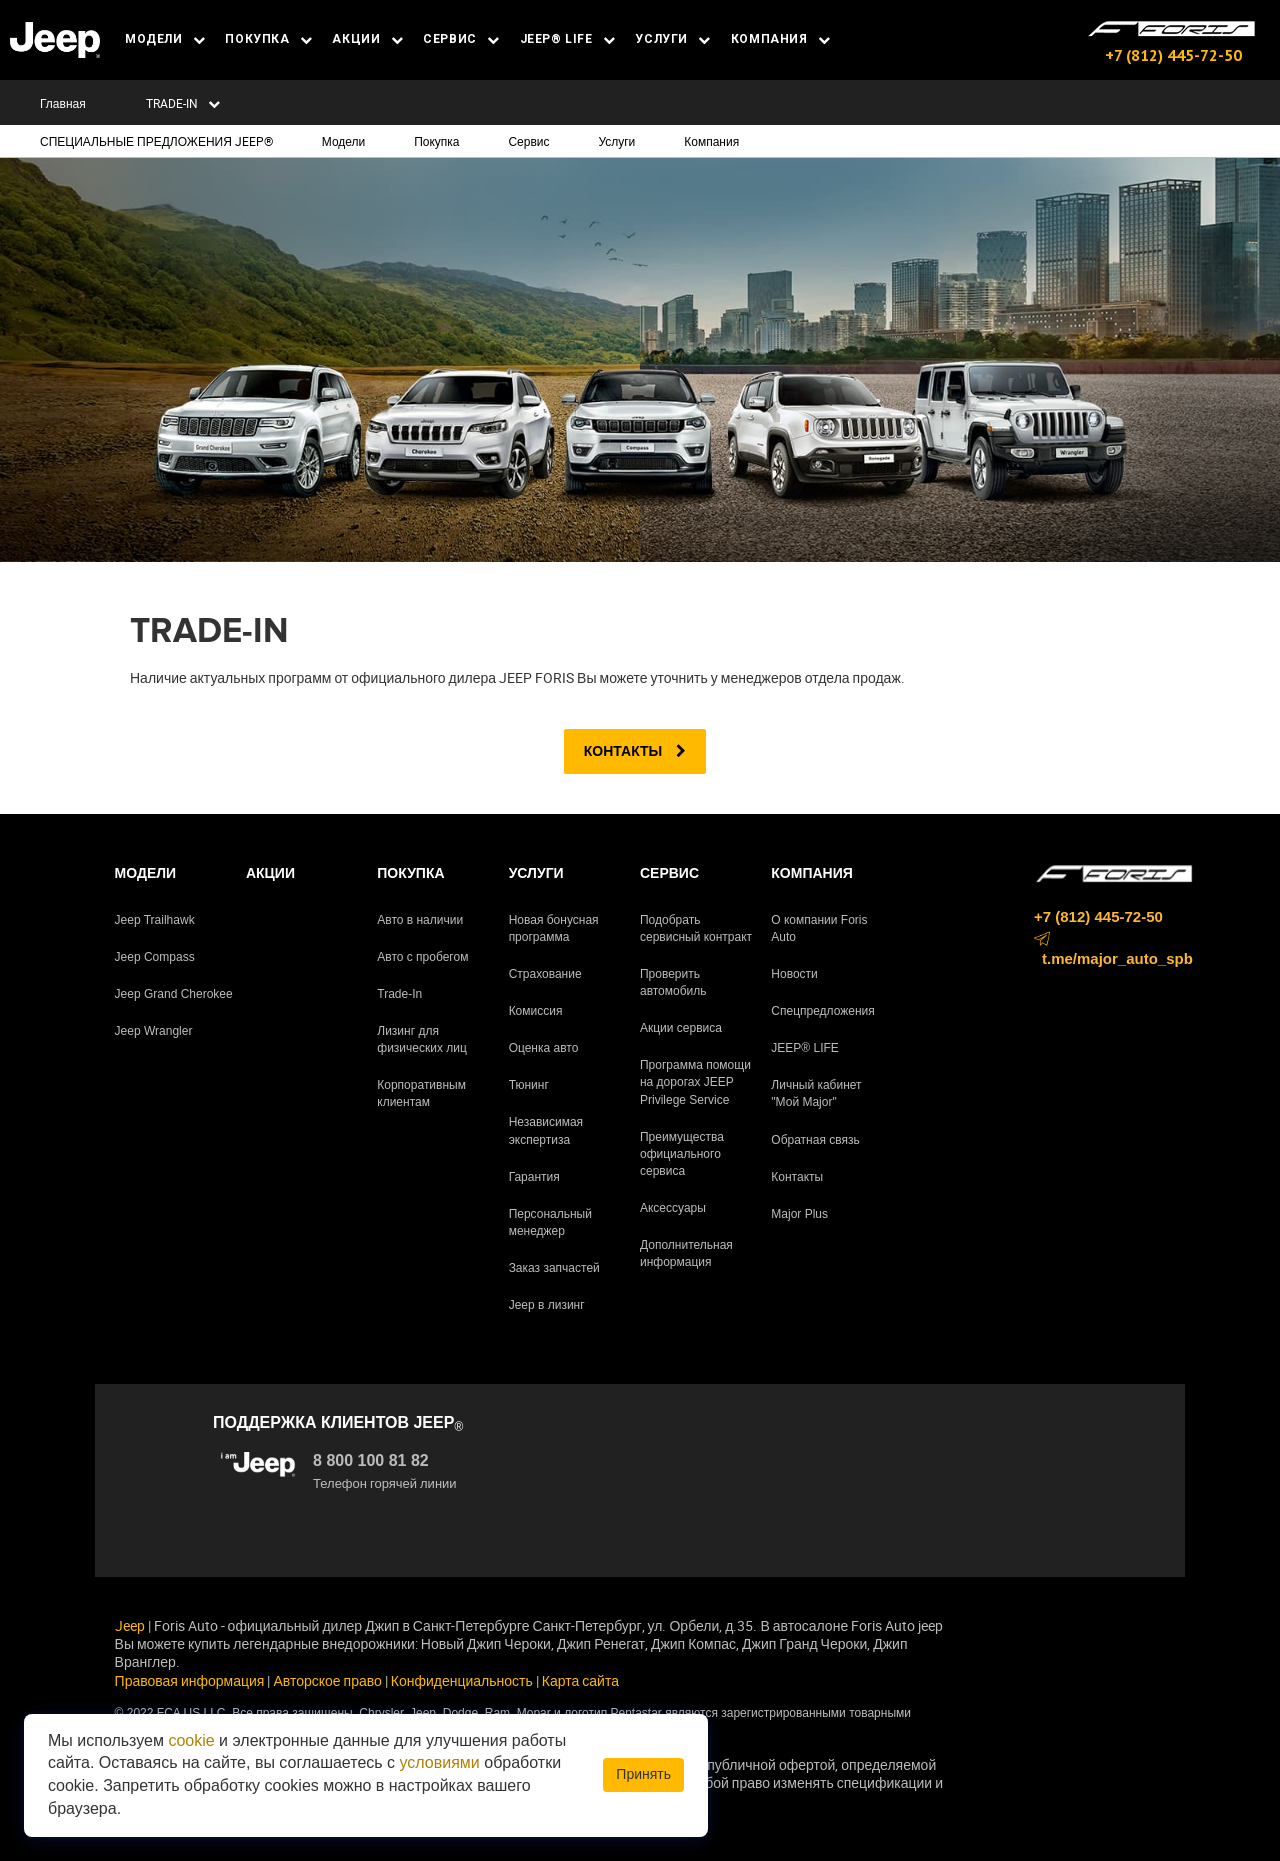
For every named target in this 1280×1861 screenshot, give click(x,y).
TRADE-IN (183, 103)
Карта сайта (580, 1680)
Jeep (130, 1625)
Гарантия (534, 1177)
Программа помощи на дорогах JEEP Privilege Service (695, 1082)
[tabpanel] (640, 360)
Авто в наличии (420, 920)
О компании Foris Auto (819, 928)
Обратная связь (815, 1140)
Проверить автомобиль (673, 982)
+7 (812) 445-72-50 (1173, 55)
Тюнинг (529, 1085)
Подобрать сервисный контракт (696, 928)
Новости (794, 974)
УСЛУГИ (672, 39)
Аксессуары (673, 1208)
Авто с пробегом (422, 957)
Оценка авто (544, 1048)
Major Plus (799, 1214)
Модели (344, 141)
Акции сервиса (681, 1028)
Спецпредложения (823, 1011)
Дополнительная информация (686, 1253)
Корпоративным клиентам (421, 1093)
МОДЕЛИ (165, 39)
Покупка (436, 141)
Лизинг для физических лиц (422, 1039)
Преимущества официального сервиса (682, 1154)
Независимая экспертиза (546, 1130)
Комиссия (536, 1011)
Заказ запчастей (554, 1268)
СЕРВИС (461, 39)
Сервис (528, 141)
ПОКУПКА (268, 39)
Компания (711, 141)
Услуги (616, 141)
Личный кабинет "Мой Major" (816, 1093)
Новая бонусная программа (554, 928)
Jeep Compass (155, 957)
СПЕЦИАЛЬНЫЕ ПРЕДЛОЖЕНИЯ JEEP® (156, 141)
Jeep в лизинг (547, 1305)
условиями (440, 1762)
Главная (63, 103)
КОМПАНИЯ (781, 39)
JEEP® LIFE (568, 39)
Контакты (635, 751)
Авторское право (327, 1680)
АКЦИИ (367, 39)
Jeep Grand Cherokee (174, 994)
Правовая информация (190, 1680)
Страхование (545, 974)
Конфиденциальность (462, 1680)
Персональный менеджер (550, 1222)
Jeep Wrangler (154, 1031)
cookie (191, 1740)
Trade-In (399, 994)
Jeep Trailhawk (155, 920)
